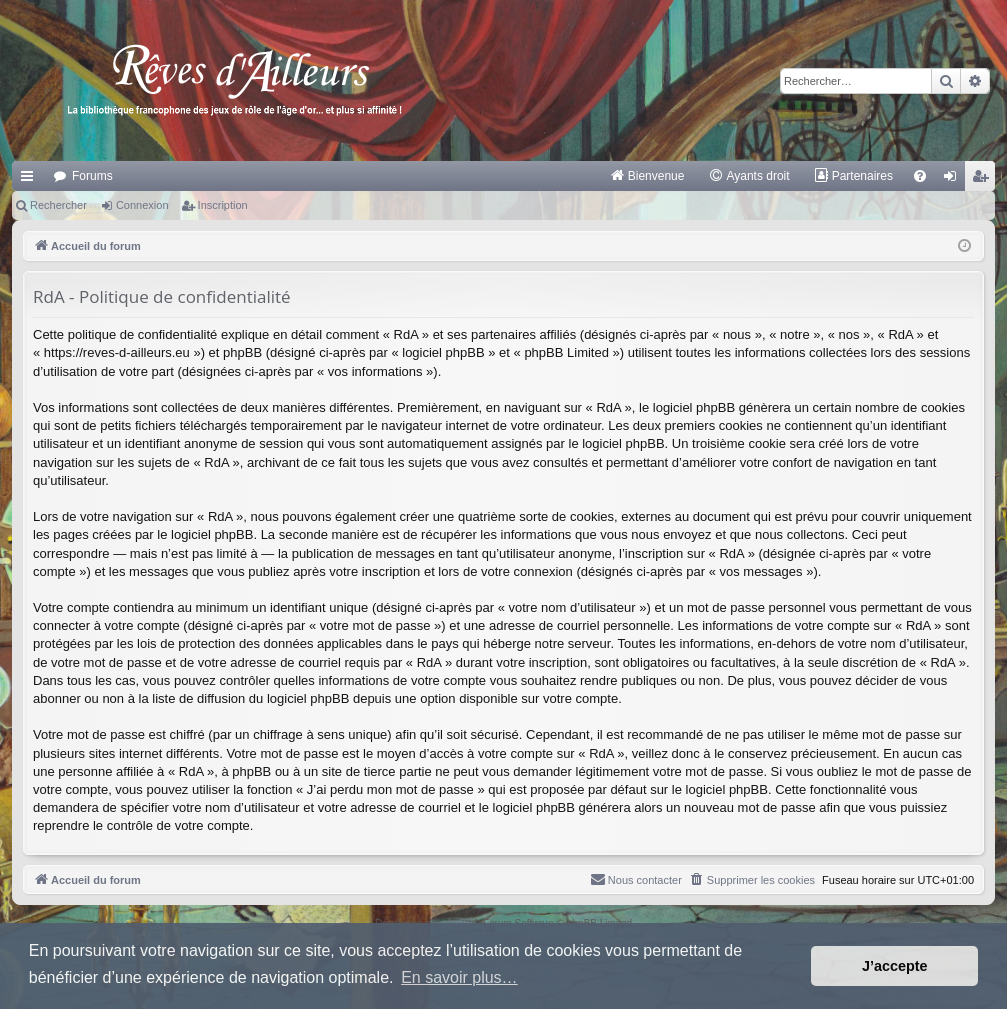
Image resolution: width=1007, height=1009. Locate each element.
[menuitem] (647, 176)
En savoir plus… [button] (459, 977)
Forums (92, 176)
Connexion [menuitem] (954, 180)
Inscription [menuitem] (984, 180)
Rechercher (58, 205)
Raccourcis (31, 180)
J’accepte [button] (895, 966)
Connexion (142, 205)
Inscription (223, 205)
